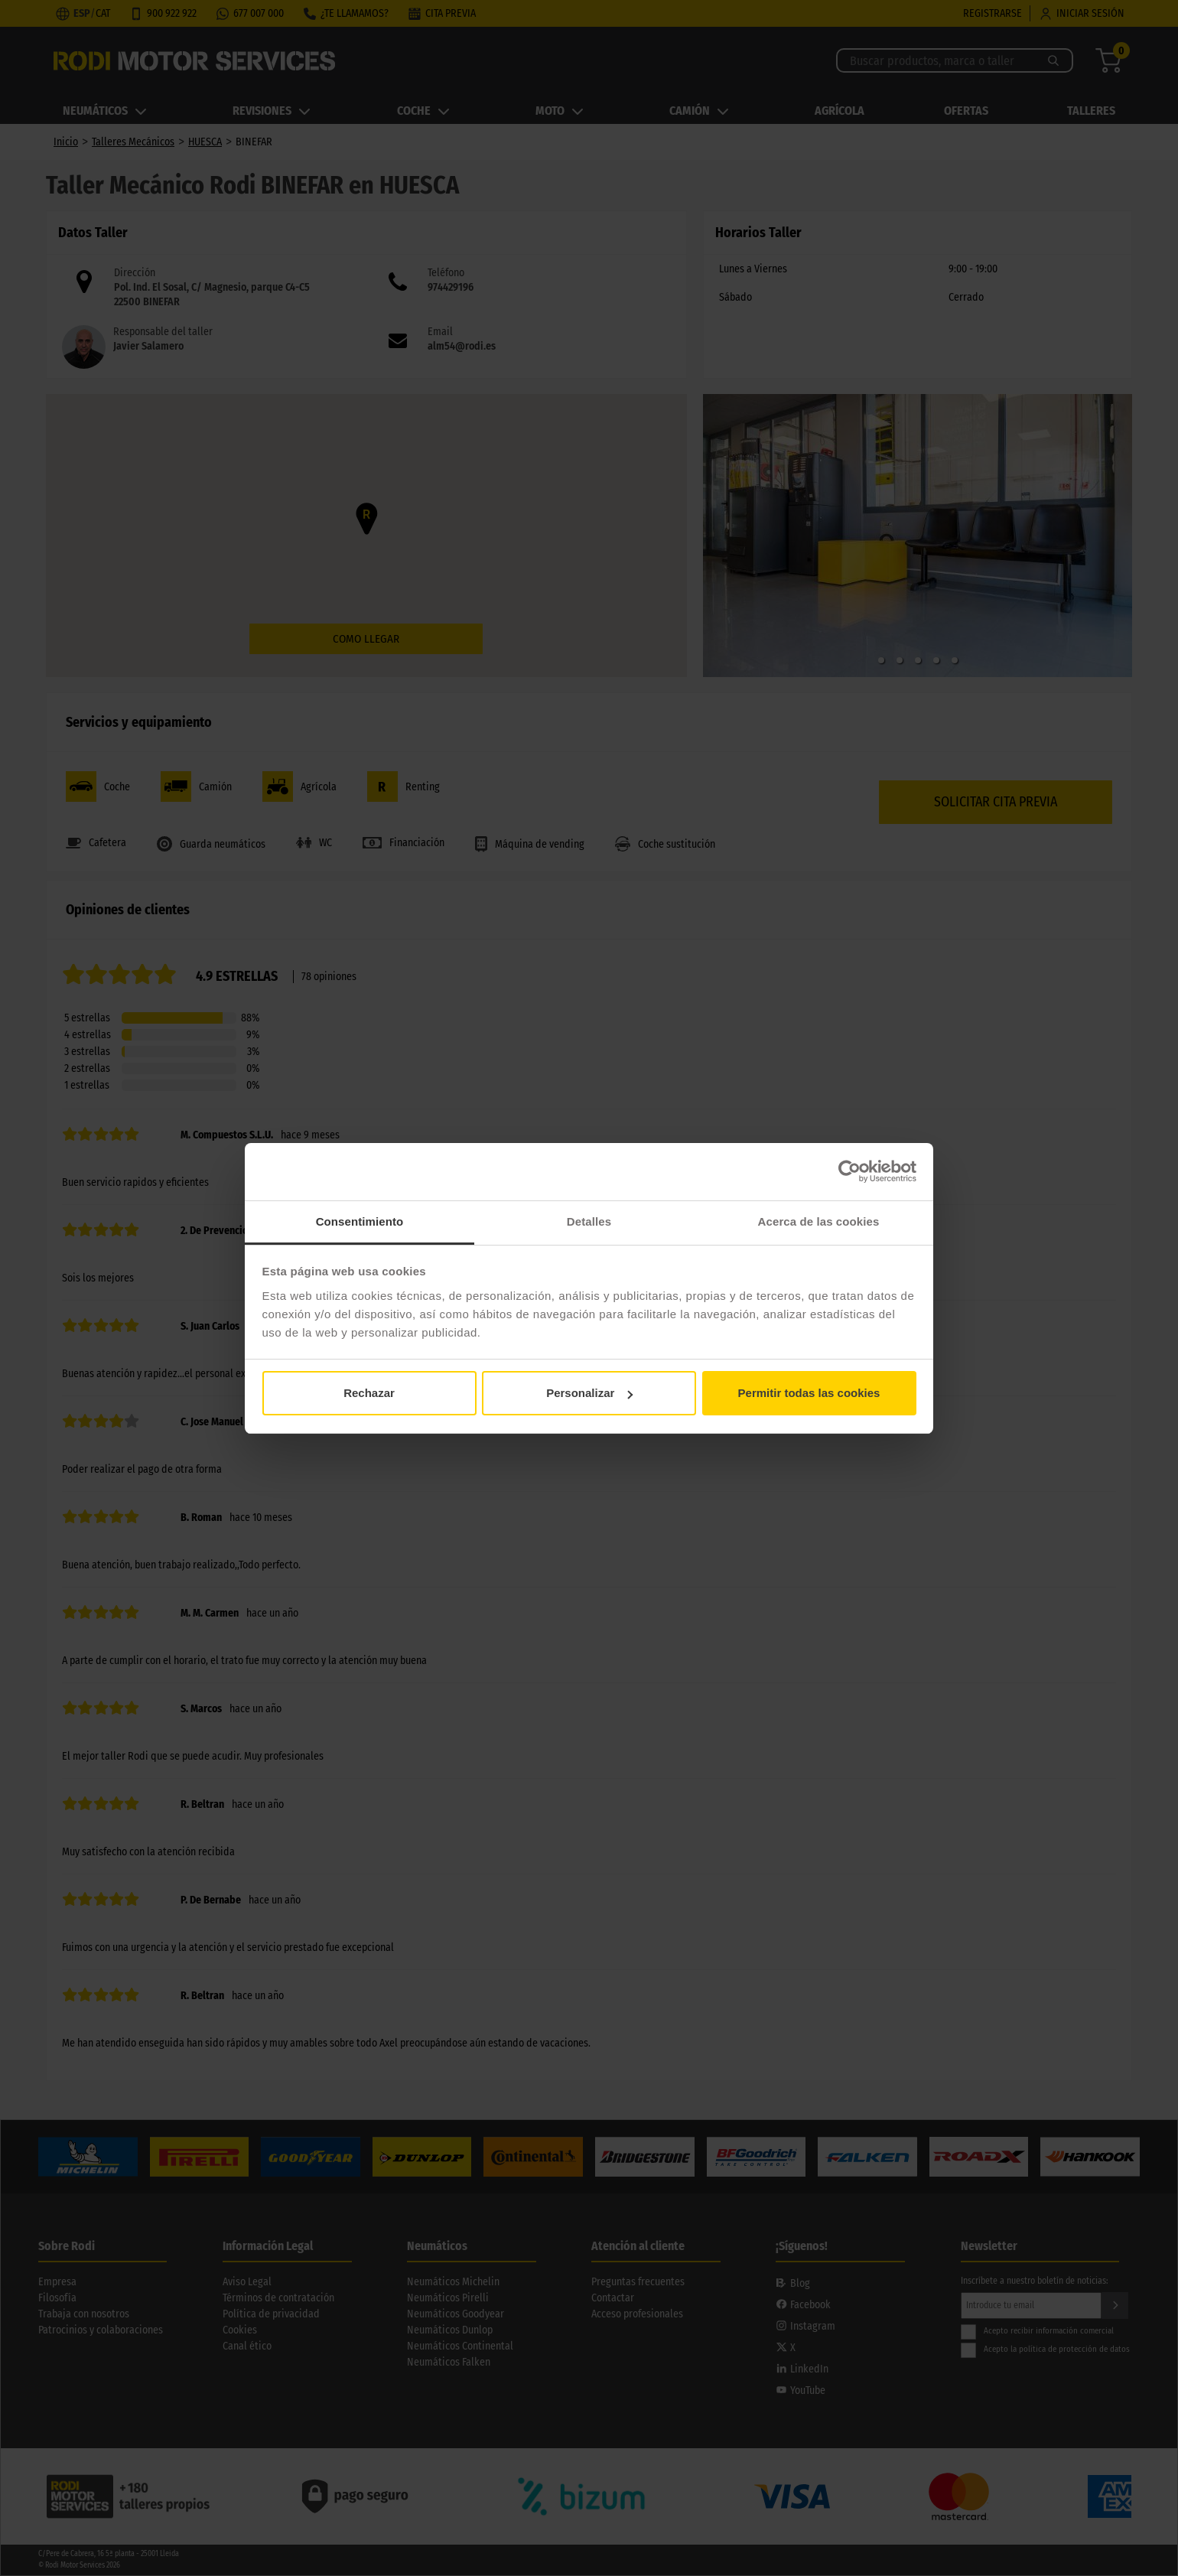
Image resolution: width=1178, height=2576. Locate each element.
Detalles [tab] (589, 1221)
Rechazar (369, 1392)
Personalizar (589, 1392)
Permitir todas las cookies (809, 1392)
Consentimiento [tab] (360, 1221)
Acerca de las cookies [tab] (819, 1221)
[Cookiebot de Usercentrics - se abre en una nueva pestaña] (849, 1171)
